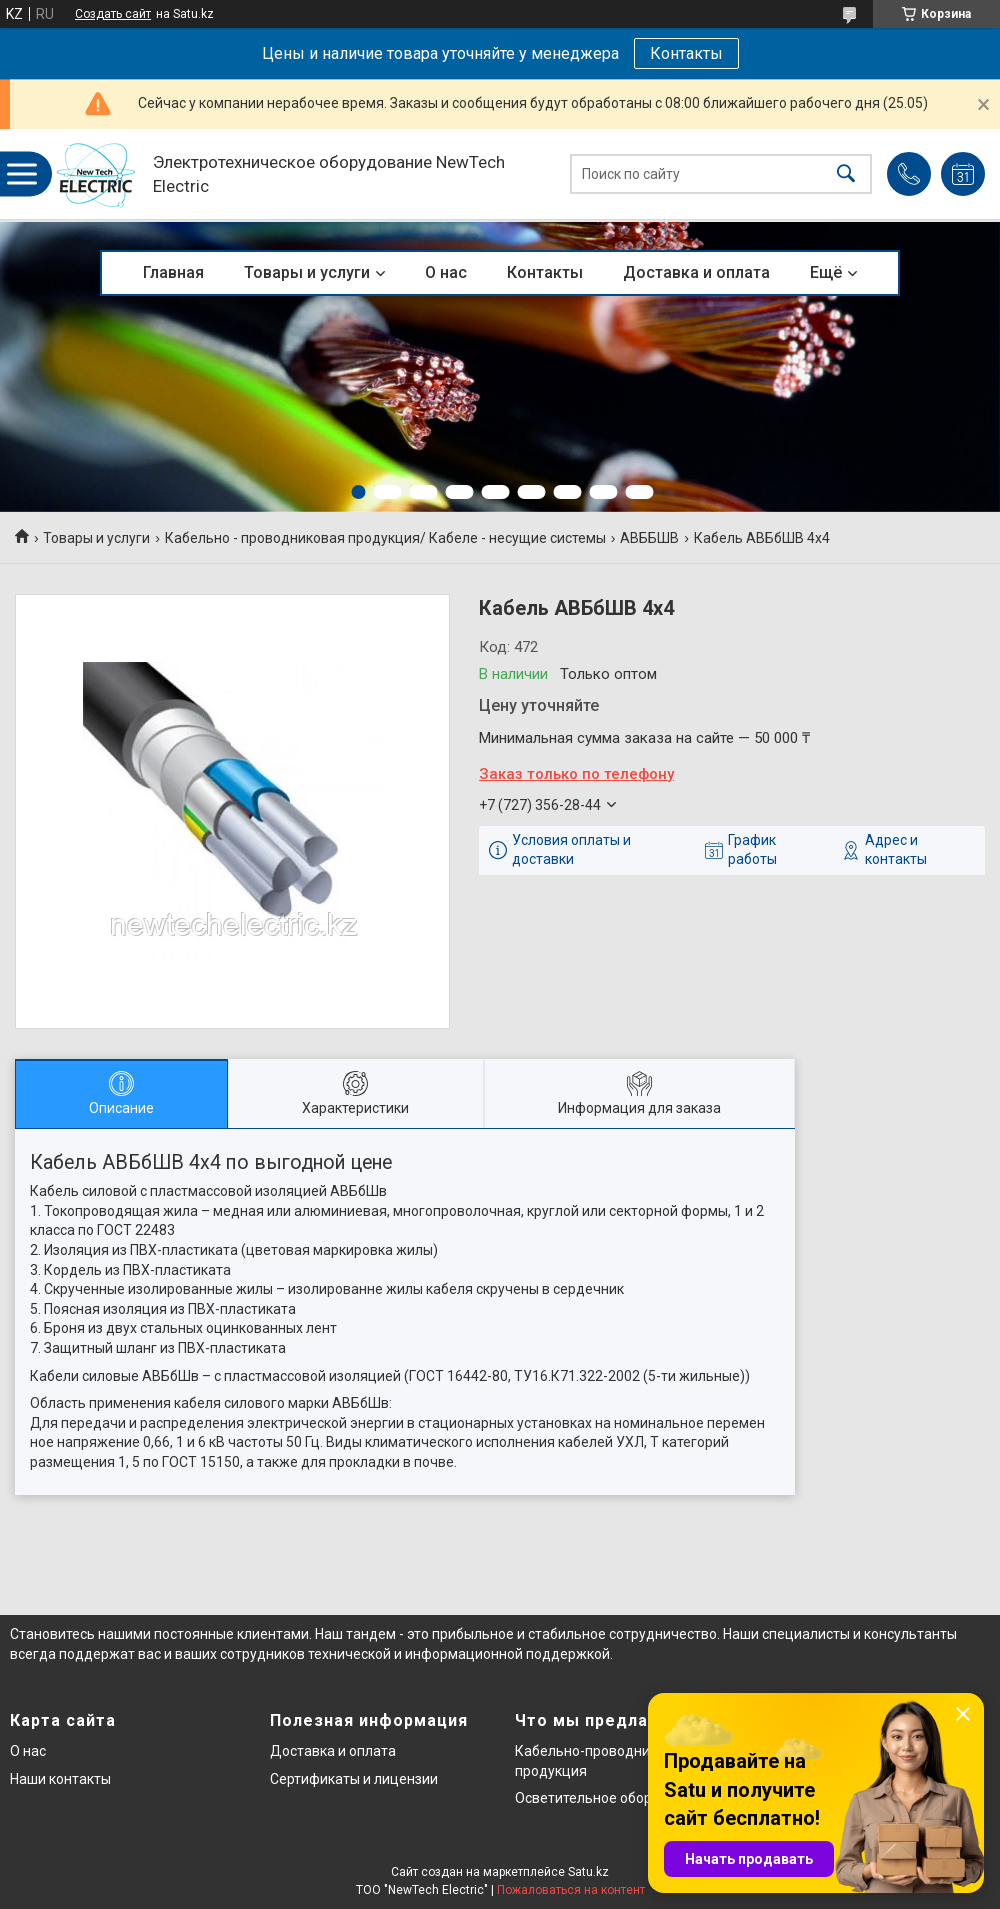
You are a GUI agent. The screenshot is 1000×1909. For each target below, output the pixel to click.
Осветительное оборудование (615, 1798)
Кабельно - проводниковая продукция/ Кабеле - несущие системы (385, 538)
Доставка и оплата (696, 272)
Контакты (686, 53)
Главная (173, 272)
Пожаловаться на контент (571, 1890)
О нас (446, 272)
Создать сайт (113, 14)
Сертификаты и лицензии (354, 1779)
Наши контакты (60, 1779)
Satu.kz (588, 1872)
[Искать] (846, 174)
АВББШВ (649, 538)
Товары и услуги (307, 272)
